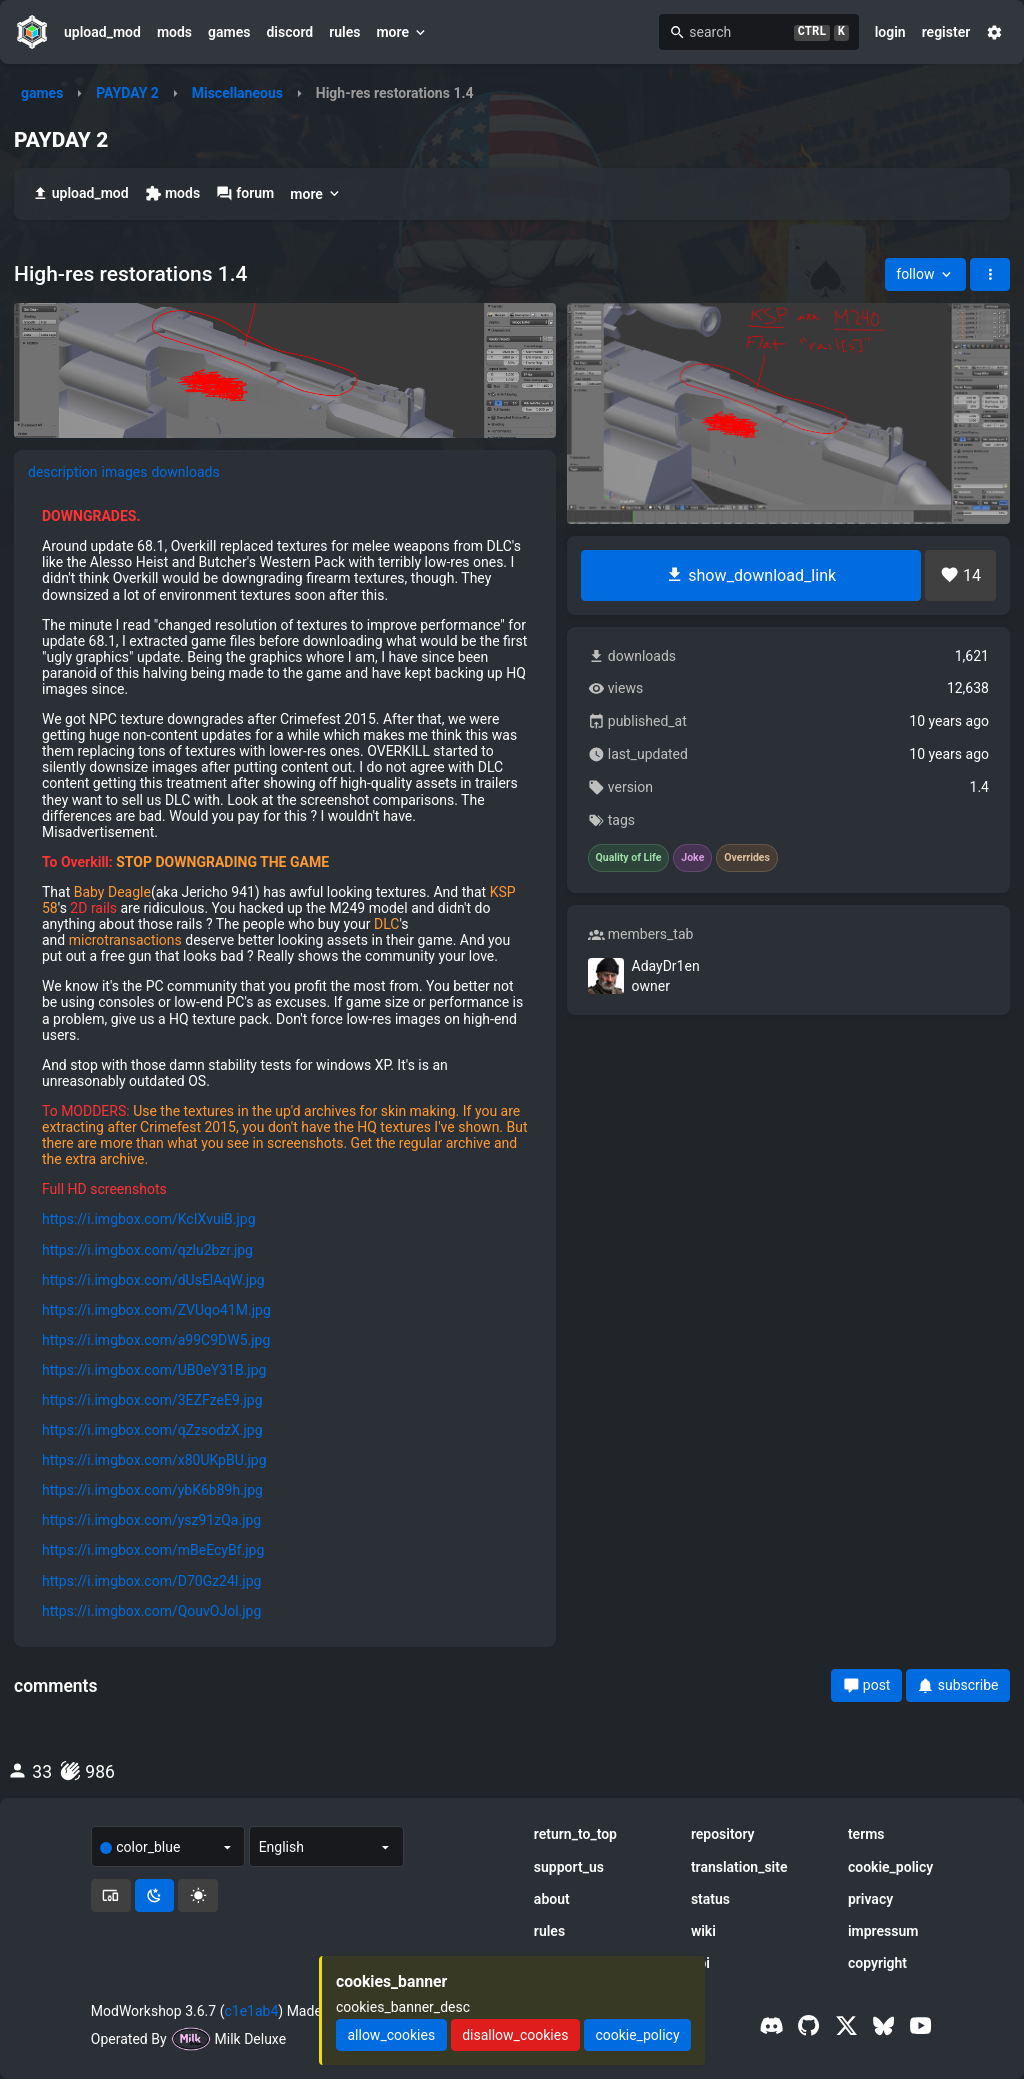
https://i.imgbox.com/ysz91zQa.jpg (151, 1520)
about (552, 1899)
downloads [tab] (185, 472)
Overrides (747, 858)
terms (866, 1834)
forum (245, 193)
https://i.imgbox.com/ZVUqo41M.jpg (156, 1310)
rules (344, 32)
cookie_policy (890, 1867)
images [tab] (125, 472)
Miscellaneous (237, 93)
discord (289, 32)
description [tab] (63, 472)
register (946, 32)
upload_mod (102, 32)
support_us (569, 1867)
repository (723, 1834)
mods (174, 32)
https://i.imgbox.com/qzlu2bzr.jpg (147, 1250)
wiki (703, 1931)
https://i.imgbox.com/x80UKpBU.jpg (154, 1460)
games (229, 32)
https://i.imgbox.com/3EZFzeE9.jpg (152, 1400)
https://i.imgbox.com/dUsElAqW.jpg (153, 1280)
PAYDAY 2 (127, 93)
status (710, 1899)
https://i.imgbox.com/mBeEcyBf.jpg (153, 1550)
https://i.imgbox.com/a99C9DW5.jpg (156, 1340)
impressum (883, 1931)
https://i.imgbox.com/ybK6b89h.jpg (152, 1490)
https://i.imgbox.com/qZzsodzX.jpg (152, 1430)
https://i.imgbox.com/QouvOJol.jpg (151, 1611)
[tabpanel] (285, 1063)
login (890, 32)
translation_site (739, 1867)
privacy (870, 1899)
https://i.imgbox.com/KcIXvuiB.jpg (149, 1219)
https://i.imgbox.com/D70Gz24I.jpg (151, 1581)
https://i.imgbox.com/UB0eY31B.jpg (154, 1370)
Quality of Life (629, 858)
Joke (692, 858)
